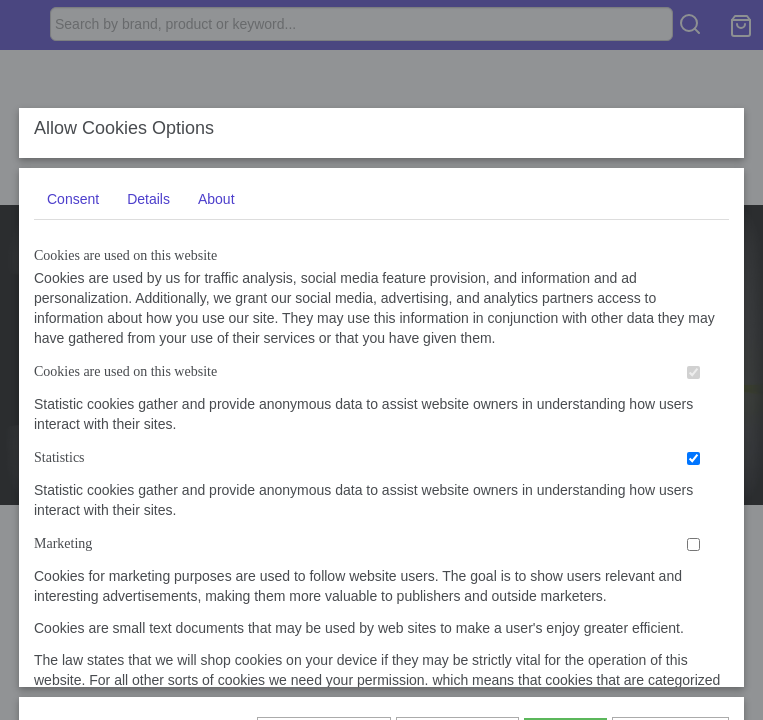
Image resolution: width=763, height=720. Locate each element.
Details (148, 331)
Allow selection (457, 596)
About (216, 331)
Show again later (324, 596)
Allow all (565, 596)
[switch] (693, 504)
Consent (73, 331)
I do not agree (670, 596)
